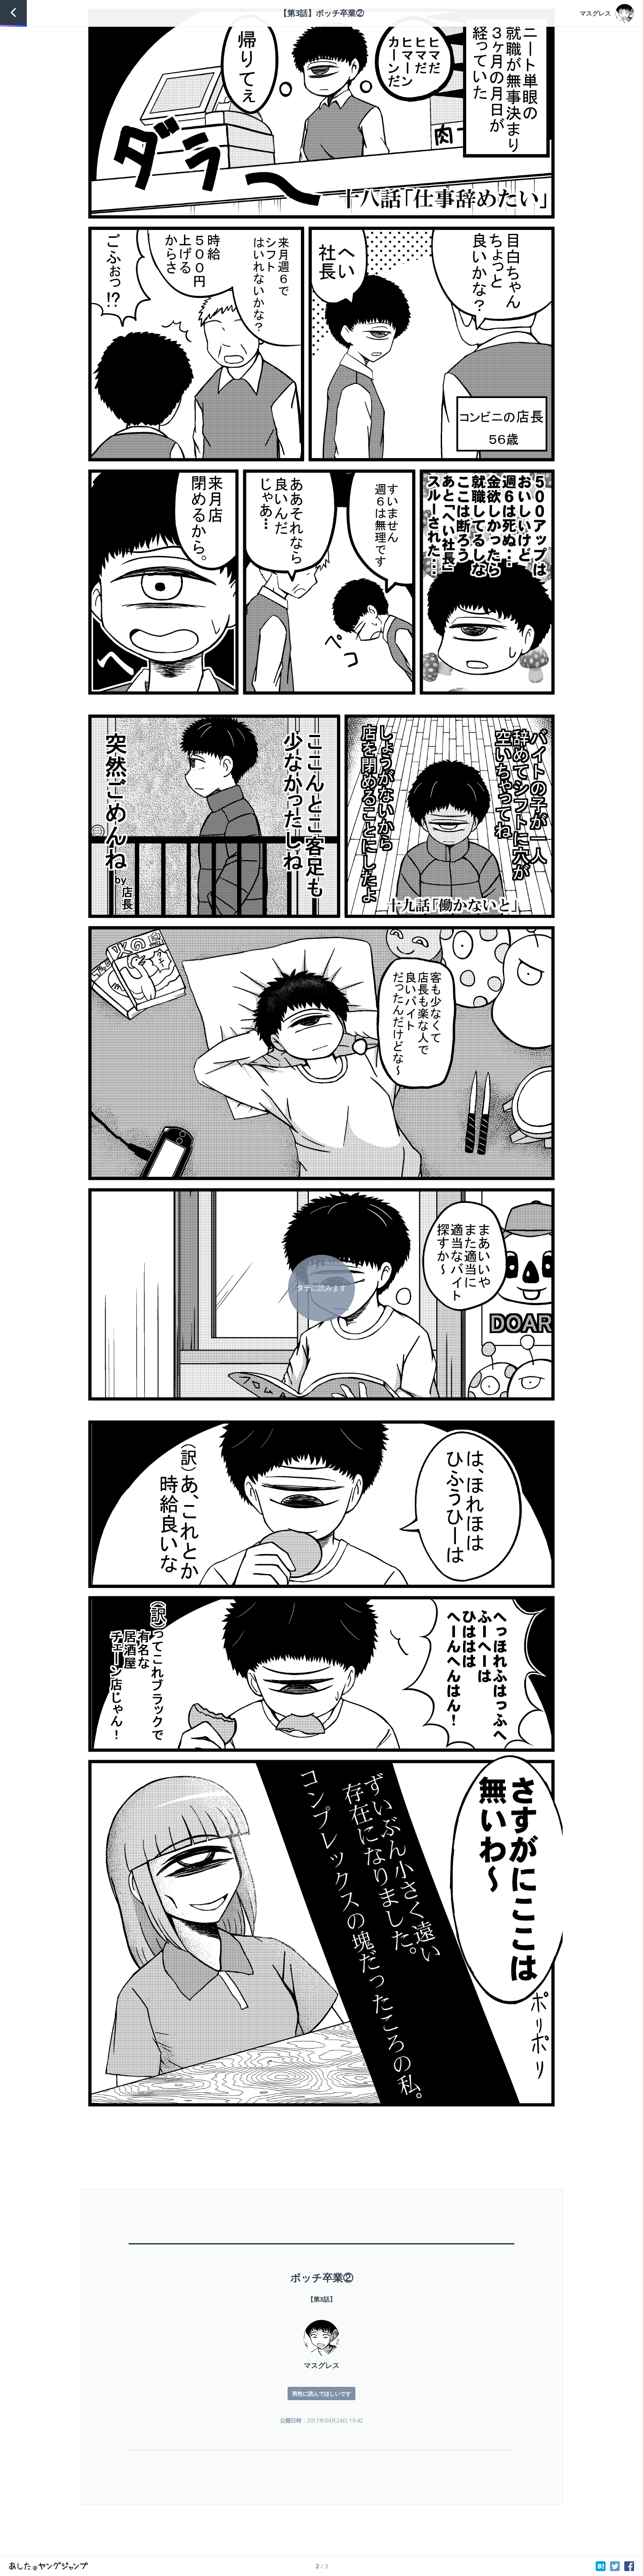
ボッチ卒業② (321, 2277)
